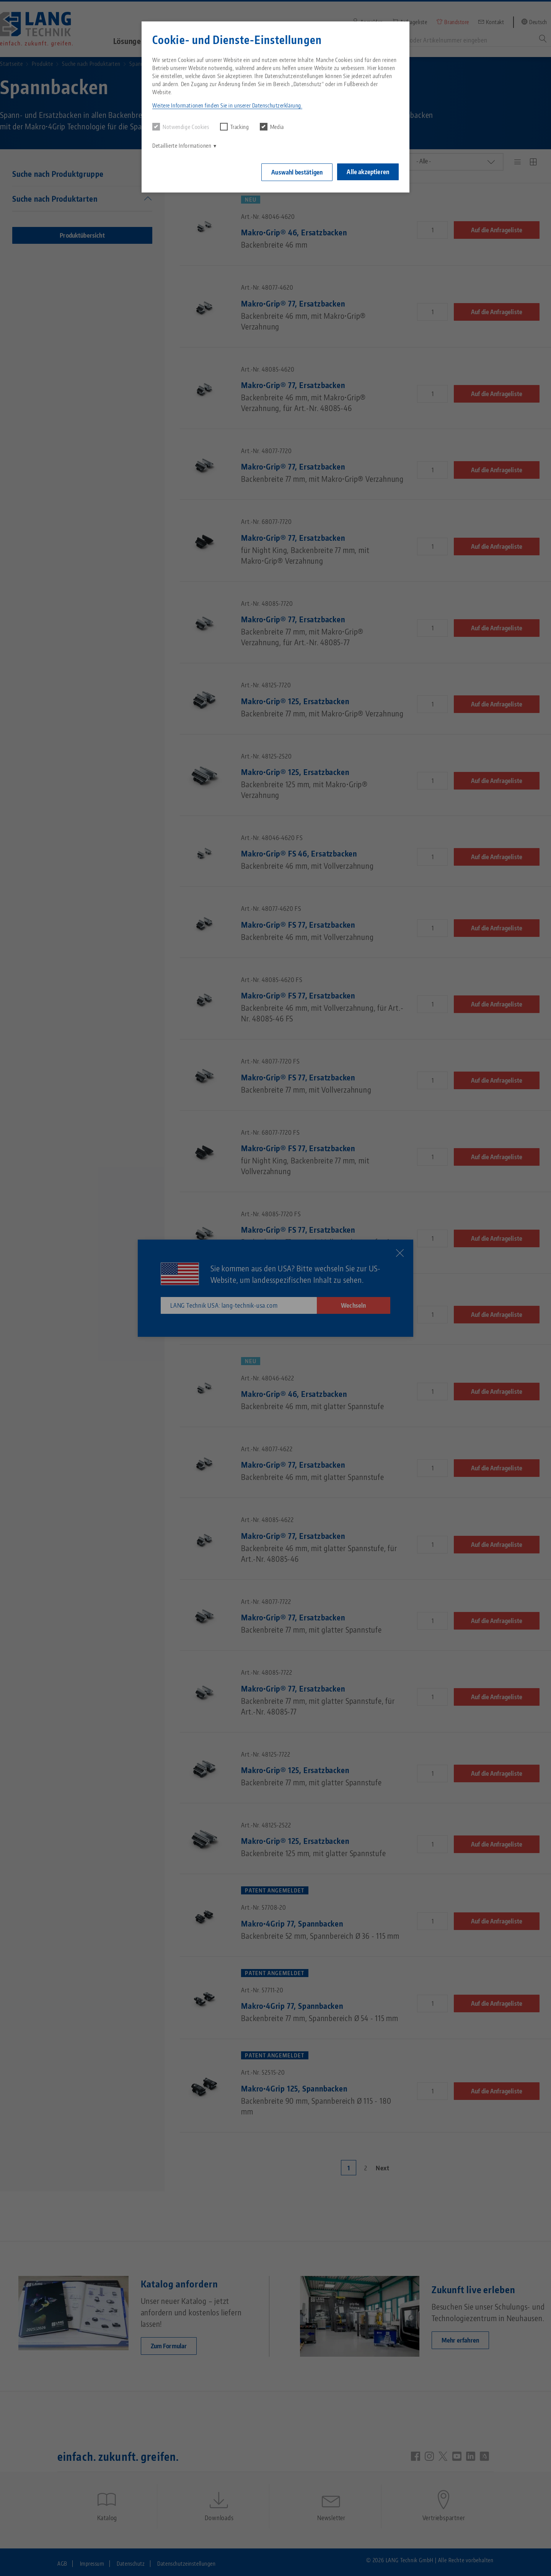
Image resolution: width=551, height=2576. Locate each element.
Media (272, 127)
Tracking (234, 127)
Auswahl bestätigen (295, 172)
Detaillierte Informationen (182, 145)
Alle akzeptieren (368, 171)
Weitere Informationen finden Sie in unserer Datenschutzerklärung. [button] (227, 105)
